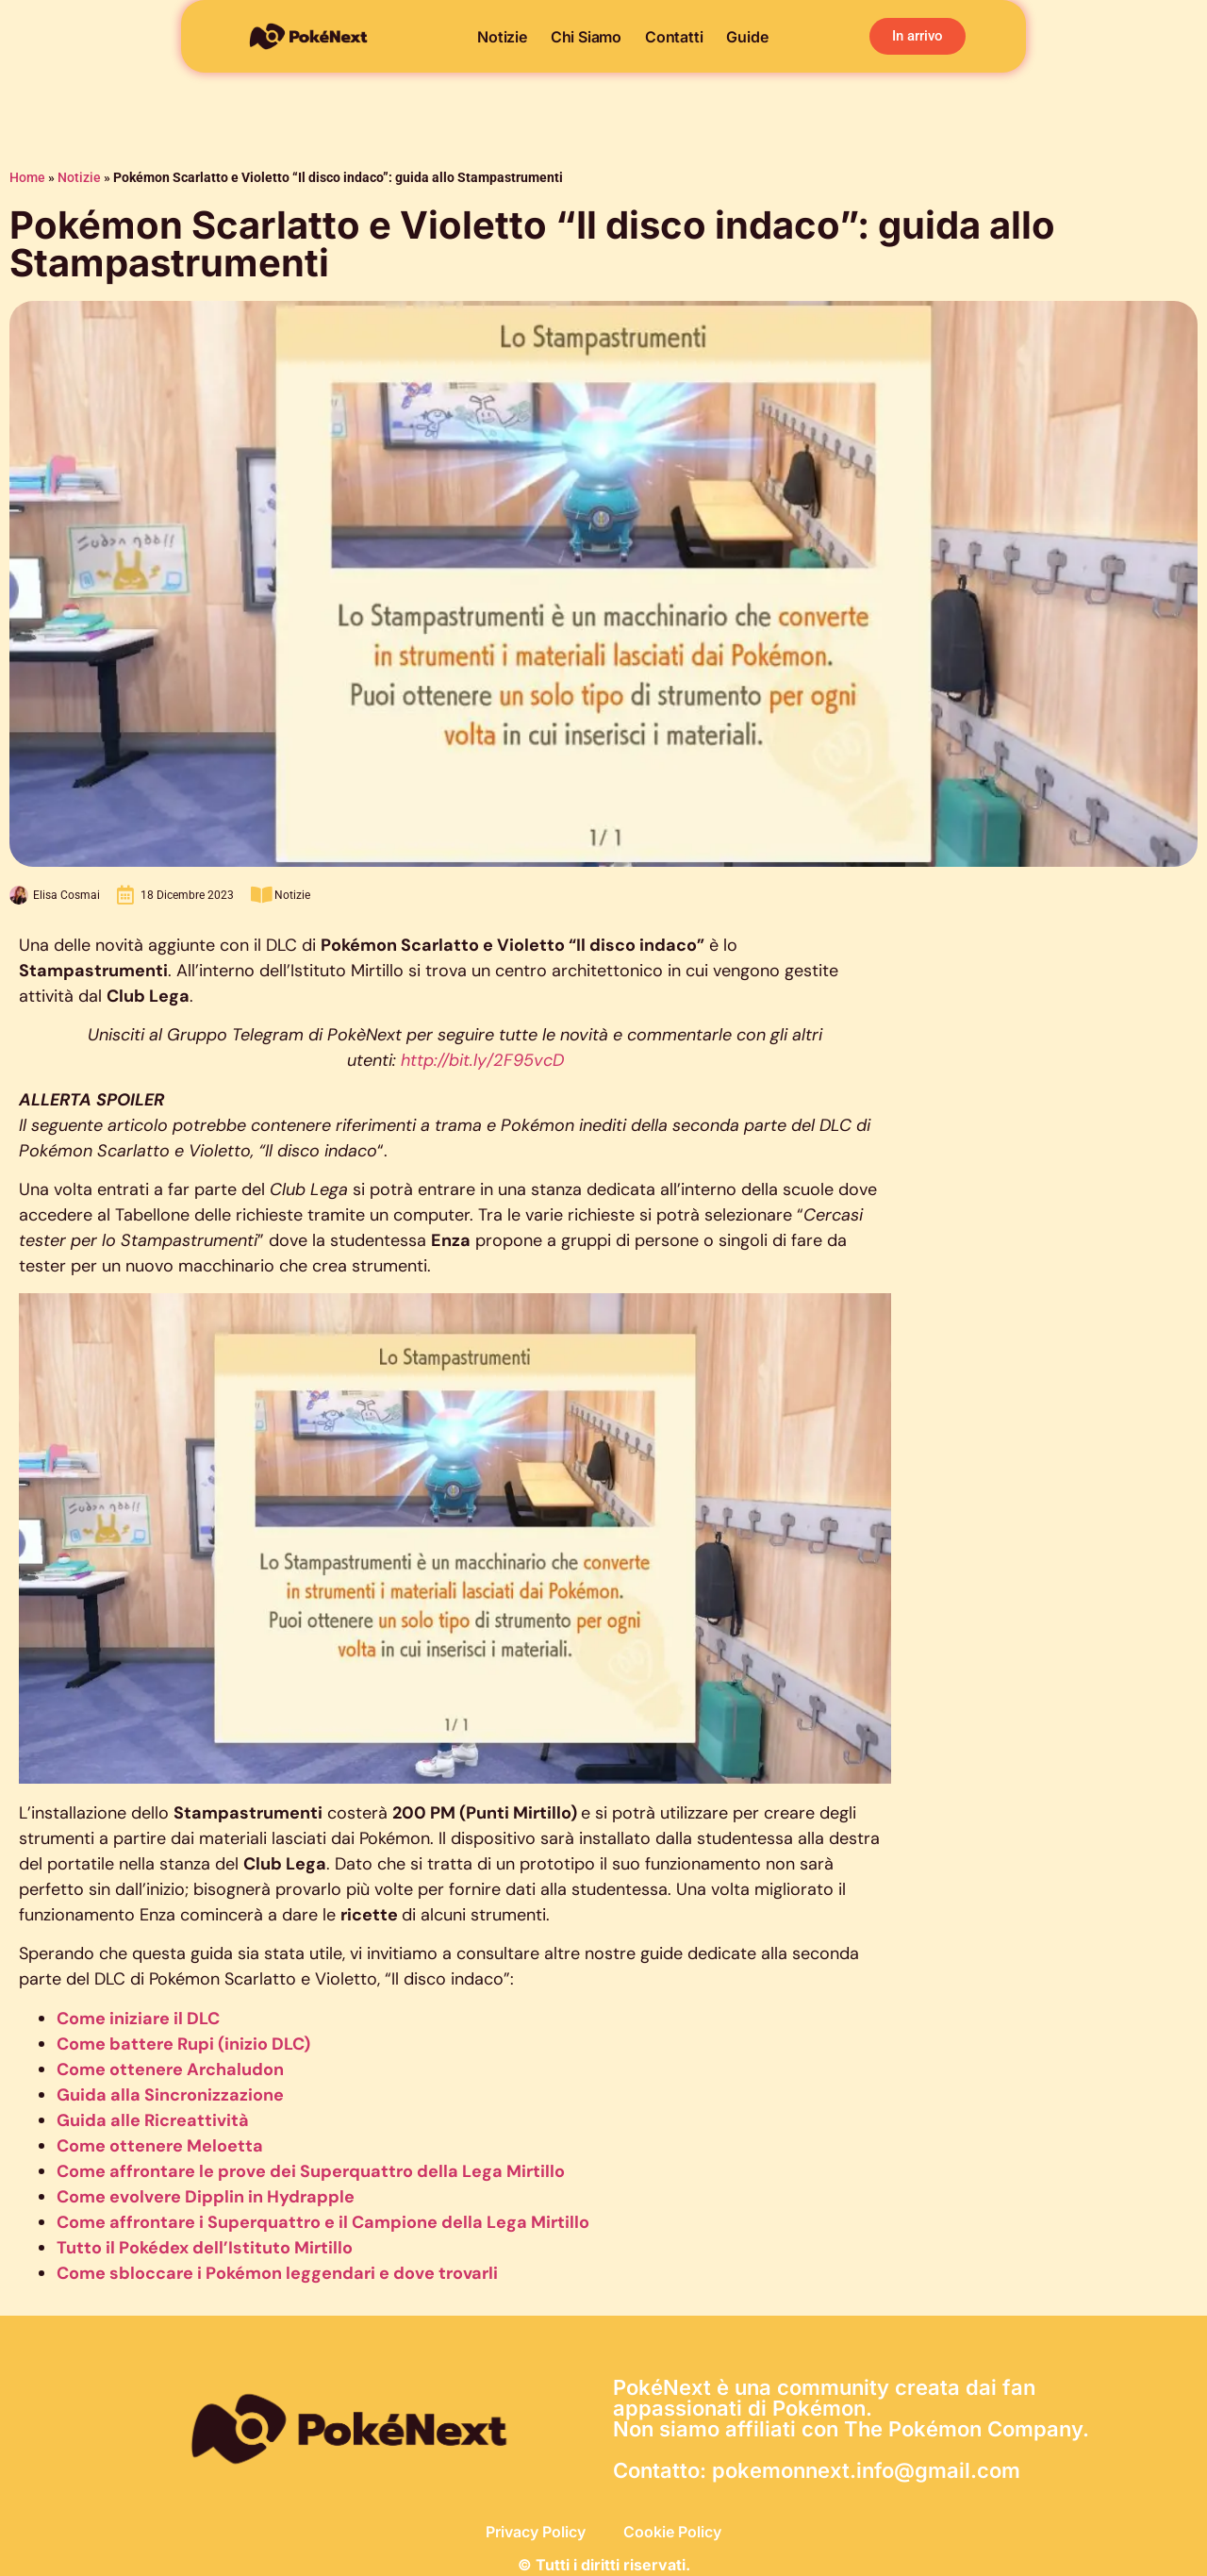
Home (27, 177)
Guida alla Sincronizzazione (170, 2095)
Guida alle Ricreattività (153, 2120)
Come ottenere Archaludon (170, 2069)
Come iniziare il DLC (138, 2018)
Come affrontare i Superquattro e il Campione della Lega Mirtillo (323, 2222)
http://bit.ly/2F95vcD (482, 1060)
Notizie (502, 36)
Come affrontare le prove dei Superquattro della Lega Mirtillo (311, 2171)
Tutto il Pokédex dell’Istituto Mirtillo (205, 2247)
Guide (747, 36)
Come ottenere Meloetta (160, 2146)
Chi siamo (586, 36)
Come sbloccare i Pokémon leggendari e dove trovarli (277, 2273)
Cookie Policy (672, 2531)
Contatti (674, 36)
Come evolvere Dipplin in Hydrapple (206, 2196)
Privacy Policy (536, 2531)
